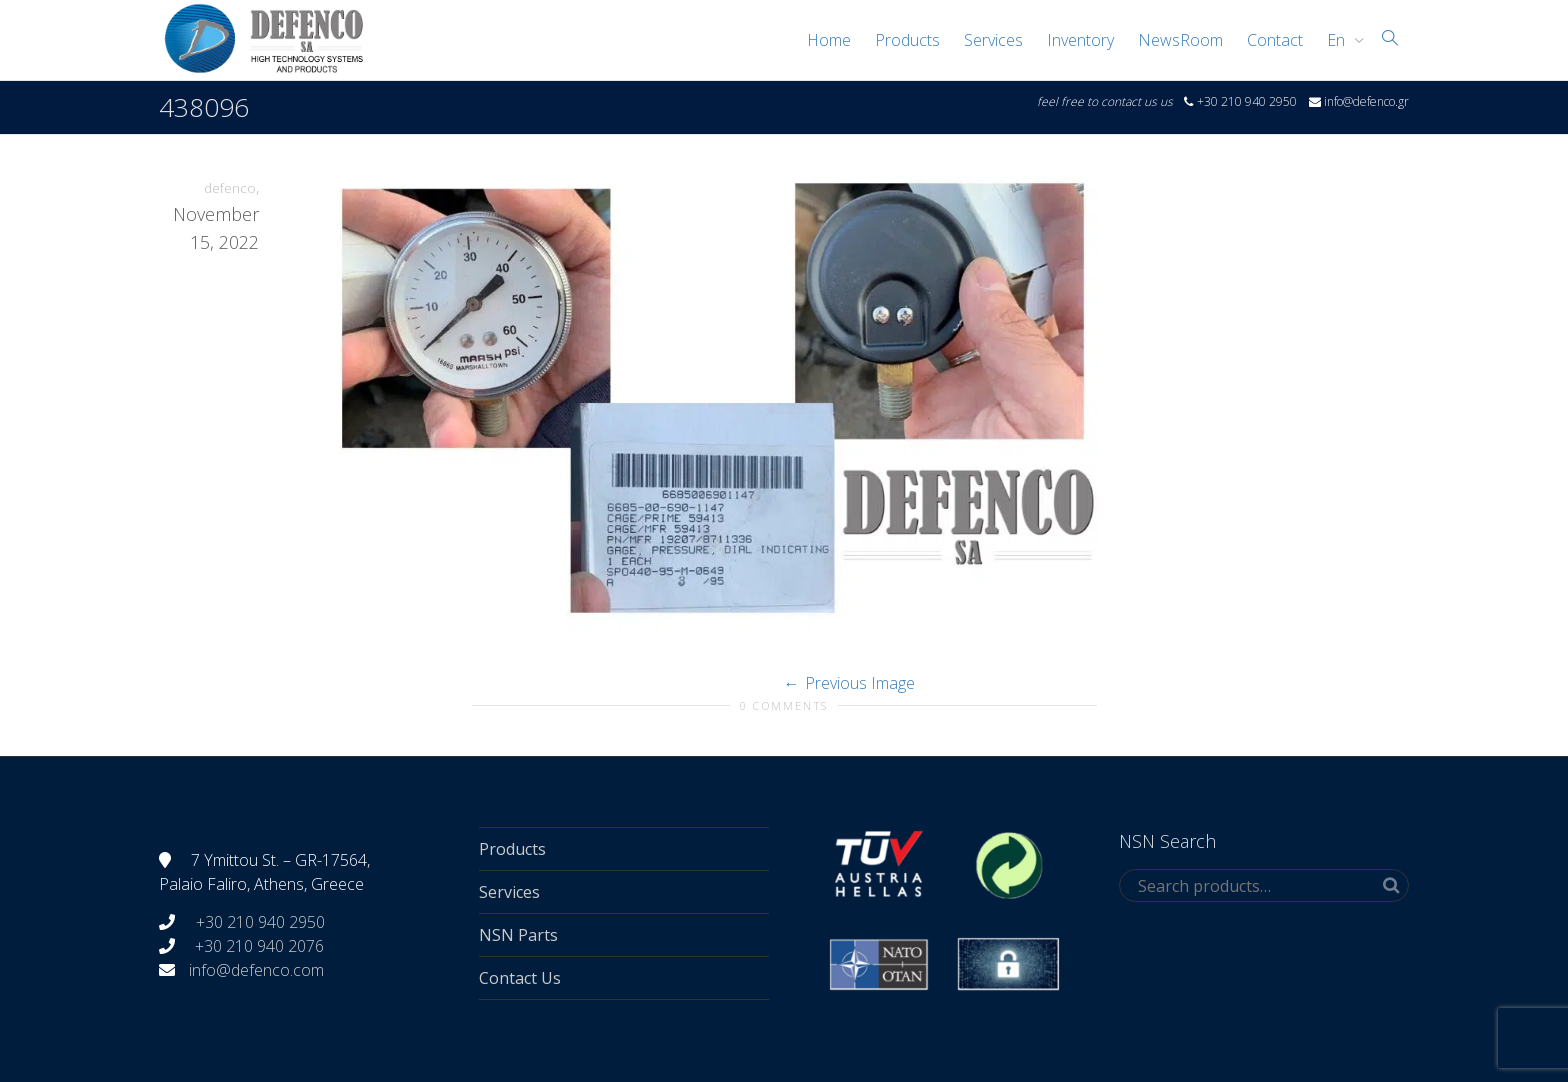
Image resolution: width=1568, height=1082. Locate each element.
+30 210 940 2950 (258, 922)
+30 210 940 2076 (259, 946)
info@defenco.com (256, 970)
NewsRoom (1180, 40)
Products (907, 40)
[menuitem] (1340, 40)
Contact (1275, 40)
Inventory (1080, 40)
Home (829, 40)
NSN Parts (518, 935)
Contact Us (520, 978)
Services (993, 40)
